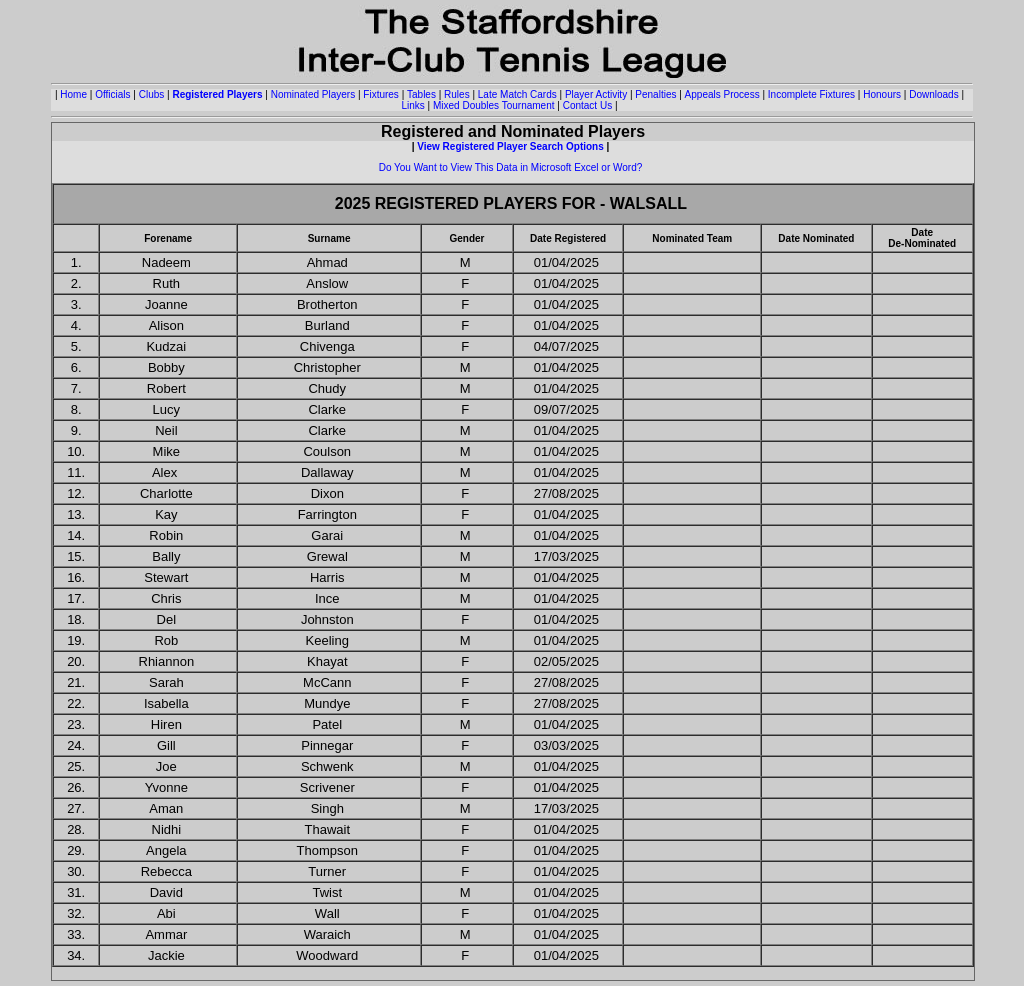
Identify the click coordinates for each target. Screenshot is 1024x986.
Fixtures (381, 94)
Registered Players (217, 94)
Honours (882, 94)
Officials (112, 94)
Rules (457, 94)
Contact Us (587, 105)
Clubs (152, 94)
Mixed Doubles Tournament (494, 105)
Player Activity (596, 94)
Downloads (933, 94)
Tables (421, 94)
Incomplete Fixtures (811, 94)
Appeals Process (722, 94)
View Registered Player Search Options (510, 146)
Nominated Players (313, 94)
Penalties (655, 94)
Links (412, 105)
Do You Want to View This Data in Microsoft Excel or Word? (511, 167)
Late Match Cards (517, 94)
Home (73, 94)
